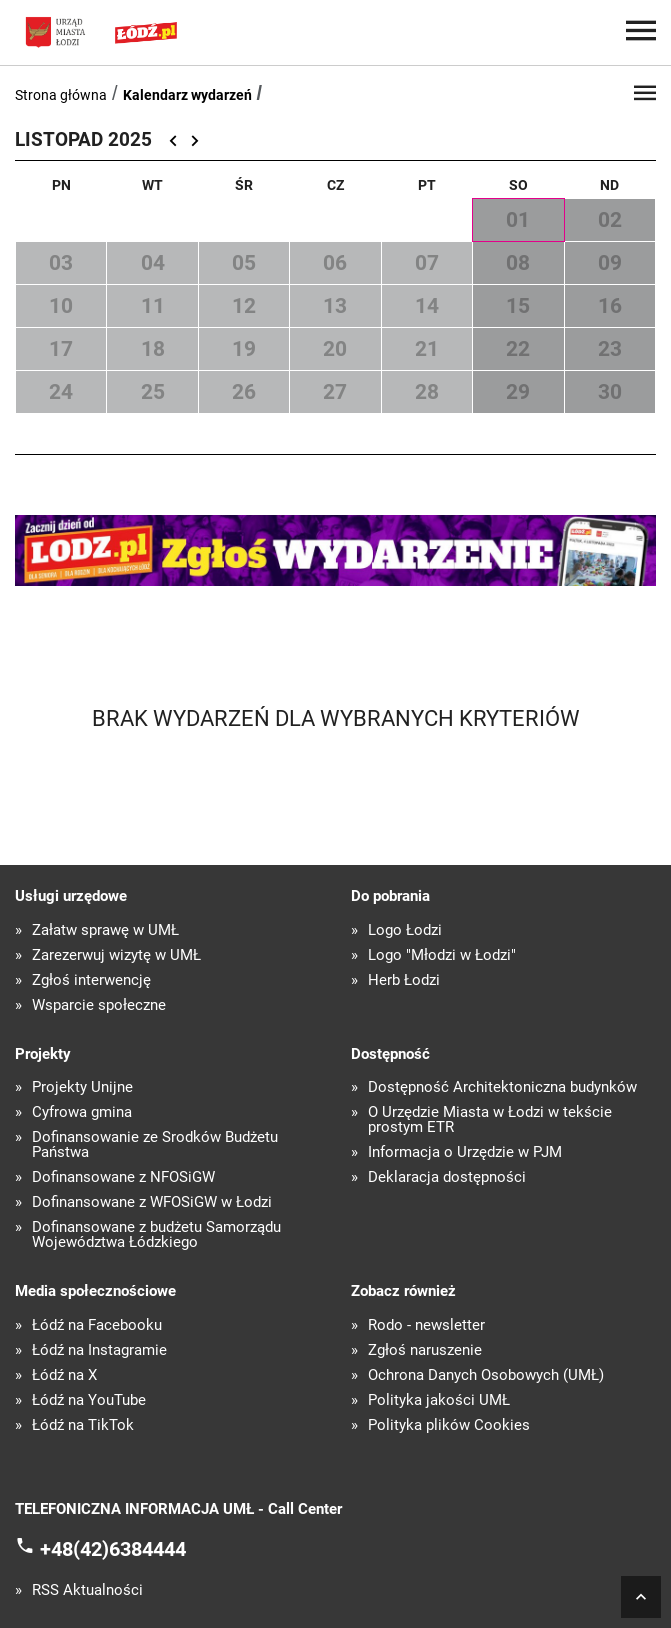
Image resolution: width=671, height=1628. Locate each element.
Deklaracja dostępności (447, 1177)
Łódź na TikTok (83, 1425)
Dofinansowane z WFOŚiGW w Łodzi (152, 1202)
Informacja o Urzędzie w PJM (465, 1152)
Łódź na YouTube (89, 1400)
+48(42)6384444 (113, 1549)
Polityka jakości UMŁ (439, 1400)
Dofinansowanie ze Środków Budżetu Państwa (155, 1145)
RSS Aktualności (87, 1590)
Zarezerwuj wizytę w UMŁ (116, 955)
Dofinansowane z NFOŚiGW (123, 1177)
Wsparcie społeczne (99, 1005)
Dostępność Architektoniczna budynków (502, 1087)
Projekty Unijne (82, 1087)
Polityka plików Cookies (449, 1425)
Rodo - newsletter (426, 1325)
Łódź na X (64, 1375)
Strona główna (61, 95)
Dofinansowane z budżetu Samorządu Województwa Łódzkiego (156, 1235)
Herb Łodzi (404, 980)
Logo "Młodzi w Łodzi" (442, 955)
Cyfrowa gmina (82, 1112)
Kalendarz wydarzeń (187, 95)
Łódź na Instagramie (99, 1350)
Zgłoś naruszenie (425, 1350)
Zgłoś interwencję (91, 980)
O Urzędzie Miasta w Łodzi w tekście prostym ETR (490, 1120)
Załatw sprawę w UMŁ (105, 930)
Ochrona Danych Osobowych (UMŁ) (486, 1375)
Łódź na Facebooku (97, 1325)
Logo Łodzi (405, 930)
